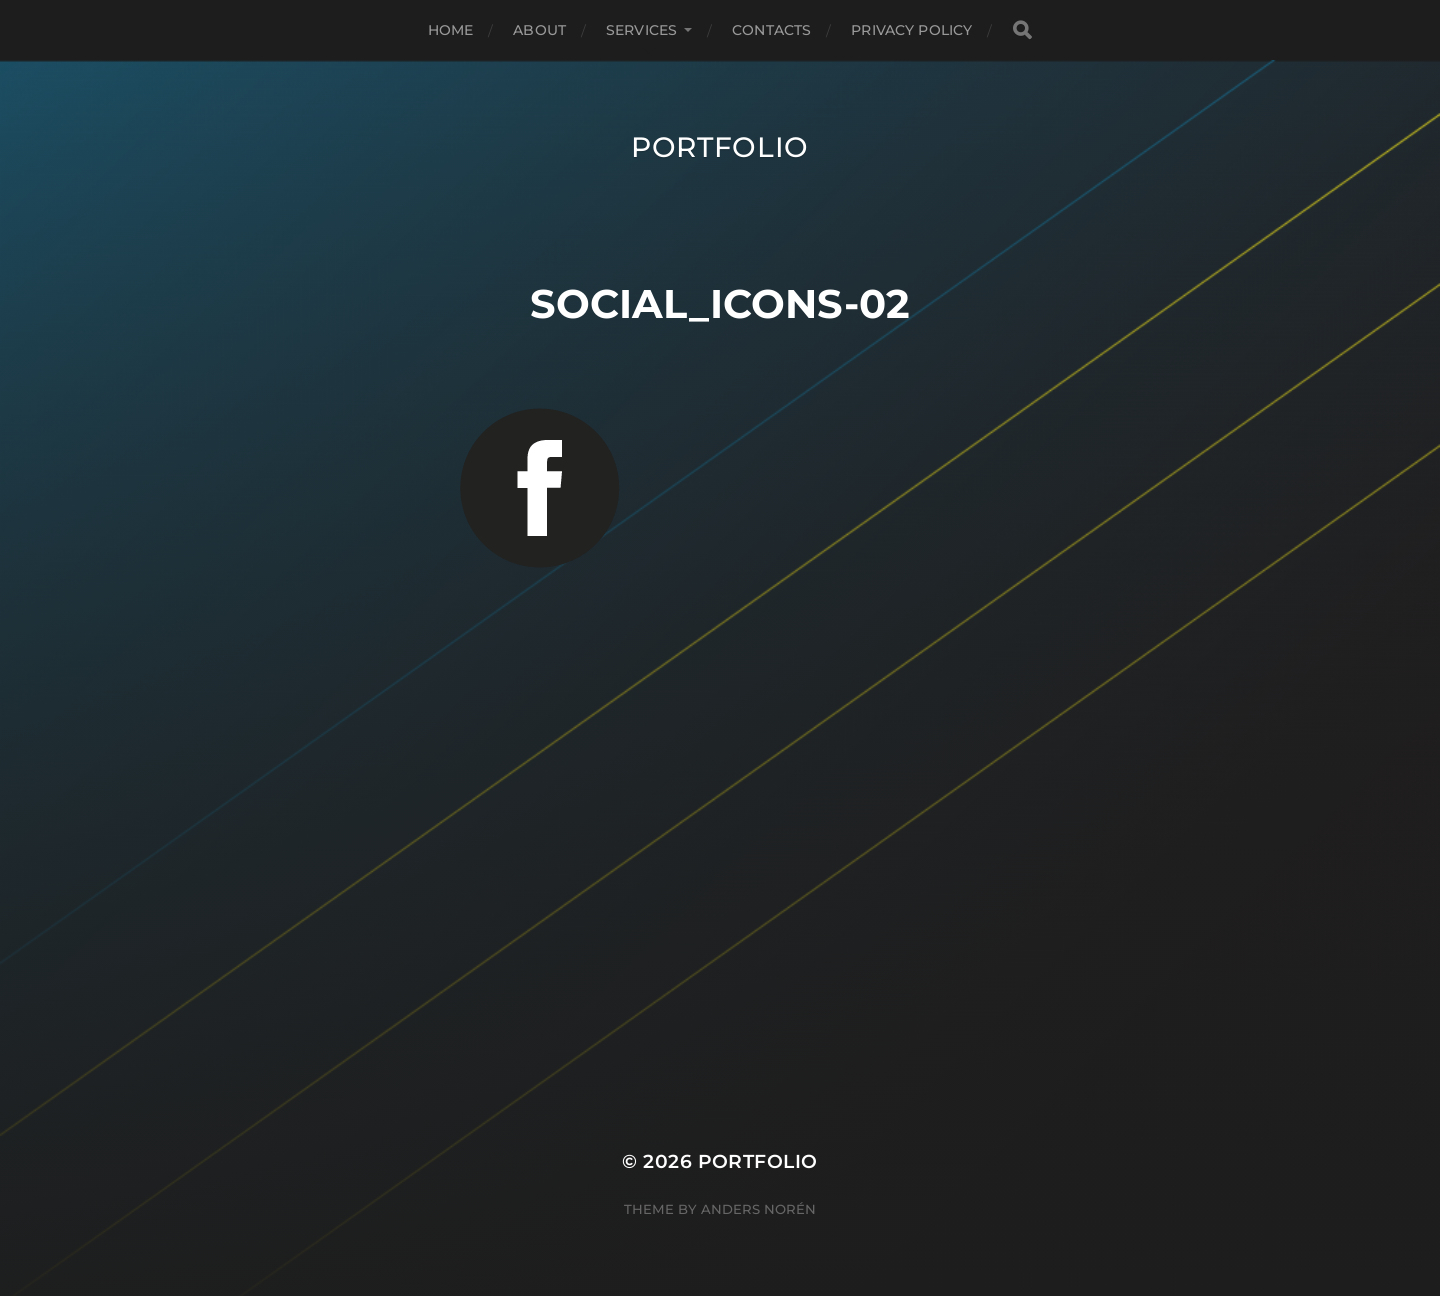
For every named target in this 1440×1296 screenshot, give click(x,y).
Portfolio (720, 147)
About (539, 30)
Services (641, 30)
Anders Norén (758, 1209)
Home (451, 30)
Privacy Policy (911, 30)
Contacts (771, 30)
